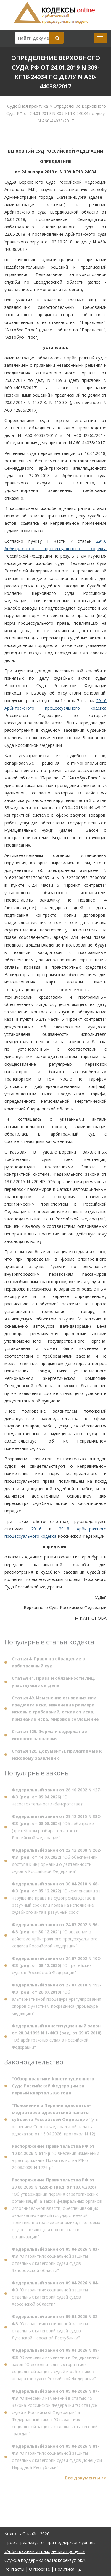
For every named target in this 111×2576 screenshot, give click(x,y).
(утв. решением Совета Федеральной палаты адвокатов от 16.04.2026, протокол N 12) (55, 2122)
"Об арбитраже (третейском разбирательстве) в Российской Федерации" (57, 1829)
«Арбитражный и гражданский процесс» (44, 2551)
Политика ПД (68, 2569)
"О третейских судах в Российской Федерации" (57, 1967)
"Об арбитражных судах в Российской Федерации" (57, 2038)
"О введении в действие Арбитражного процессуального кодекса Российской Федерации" (55, 1937)
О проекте (39, 2569)
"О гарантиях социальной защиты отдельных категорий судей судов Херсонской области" (55, 2295)
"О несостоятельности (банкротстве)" (57, 1799)
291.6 (36, 1529)
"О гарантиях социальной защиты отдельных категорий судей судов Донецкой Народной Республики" (57, 2458)
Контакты (14, 2569)
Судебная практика (27, 106)
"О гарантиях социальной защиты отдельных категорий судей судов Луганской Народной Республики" (55, 2329)
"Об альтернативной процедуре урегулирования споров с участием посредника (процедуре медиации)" (57, 2001)
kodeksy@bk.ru (72, 2560)
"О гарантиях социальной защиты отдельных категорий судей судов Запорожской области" (55, 2261)
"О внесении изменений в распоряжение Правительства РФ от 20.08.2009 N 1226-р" (55, 2158)
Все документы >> (86, 2480)
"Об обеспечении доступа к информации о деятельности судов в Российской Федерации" (57, 1862)
